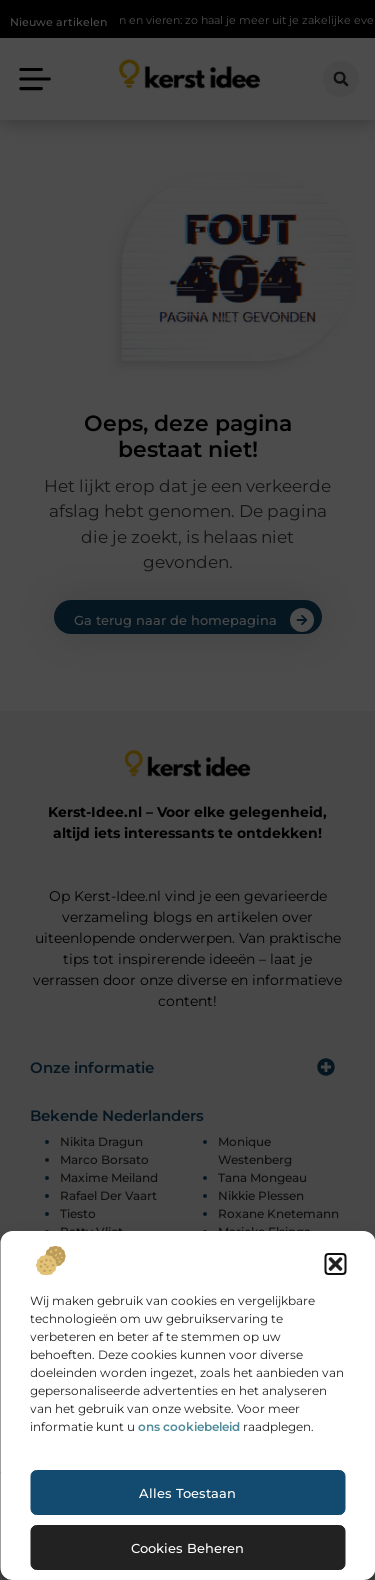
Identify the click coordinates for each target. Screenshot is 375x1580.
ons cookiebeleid (189, 1426)
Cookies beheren (187, 1548)
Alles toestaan (187, 1493)
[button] (335, 1264)
